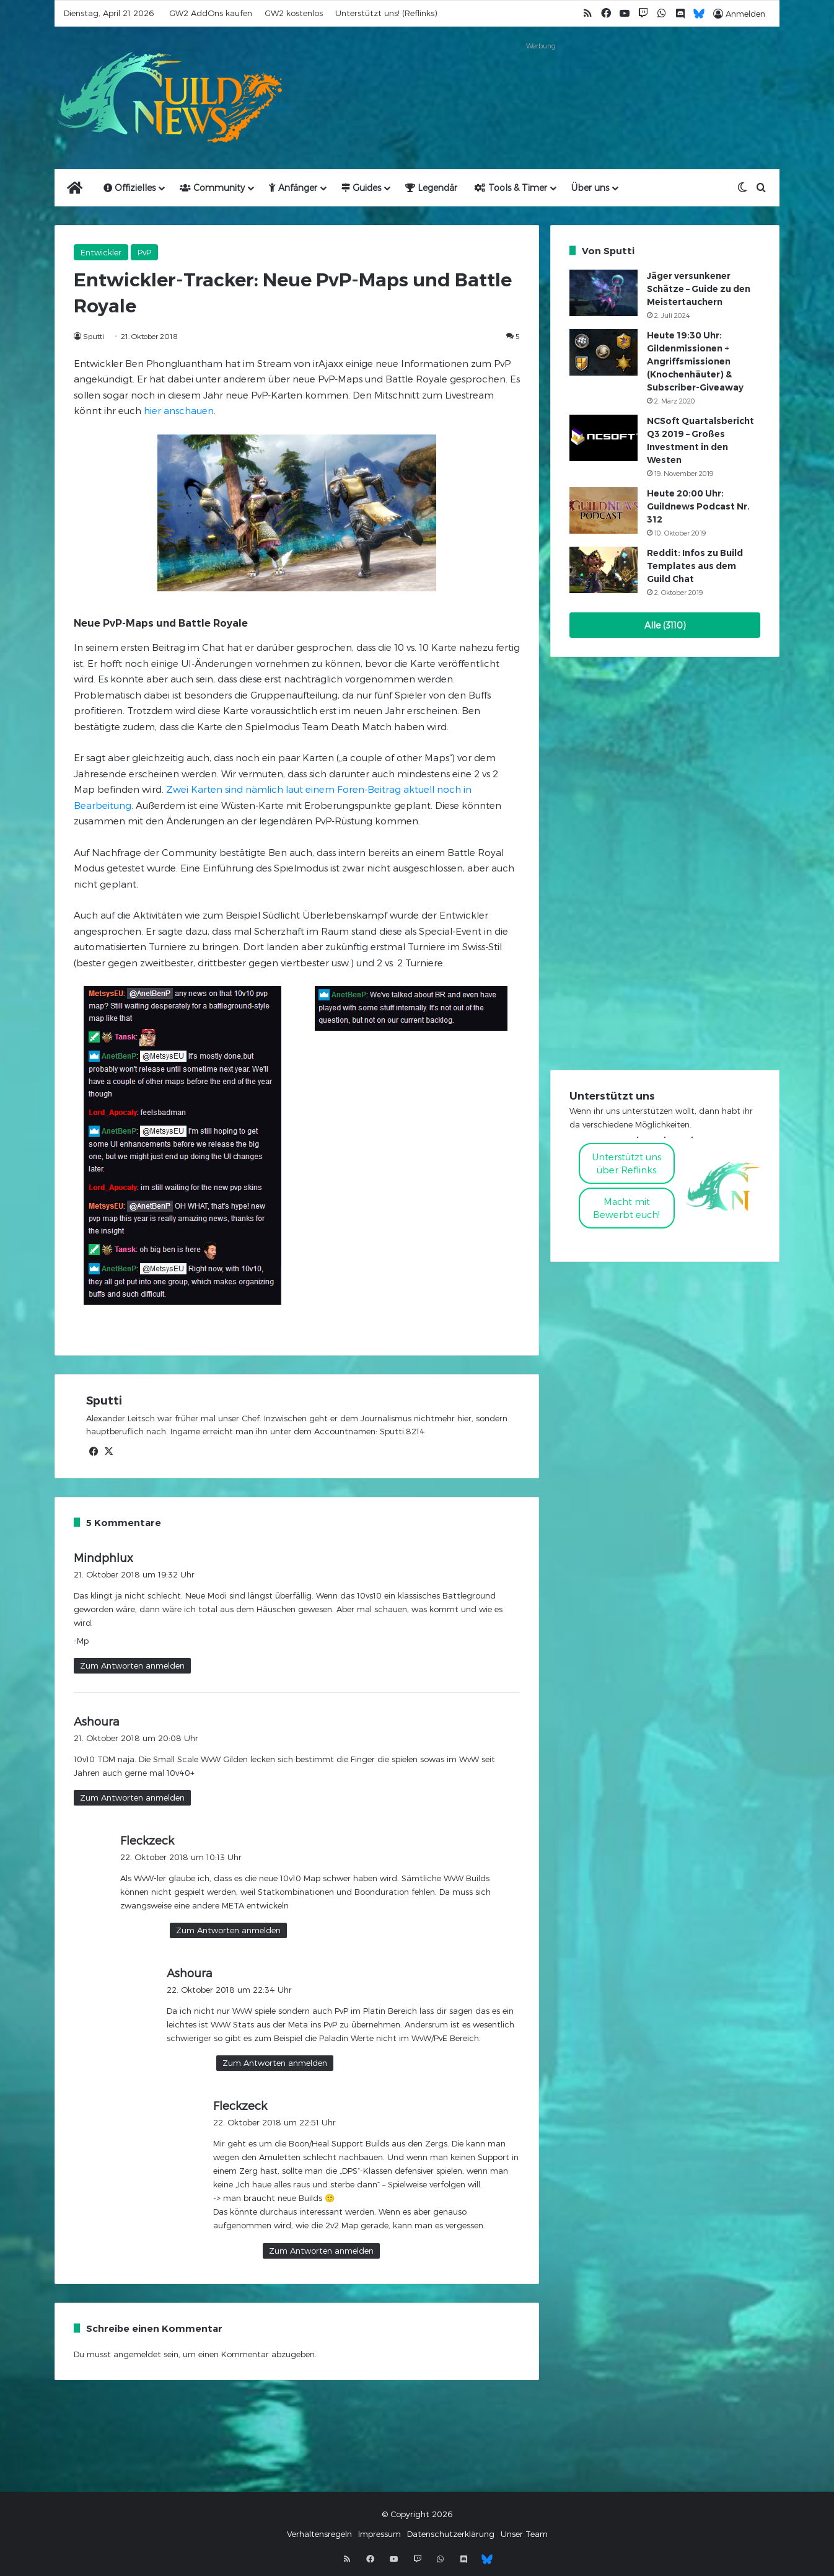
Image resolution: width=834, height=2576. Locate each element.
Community (212, 187)
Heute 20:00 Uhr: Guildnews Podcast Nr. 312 (698, 506)
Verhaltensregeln (319, 2534)
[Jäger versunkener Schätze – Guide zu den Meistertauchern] (603, 293)
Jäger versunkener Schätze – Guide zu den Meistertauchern (698, 288)
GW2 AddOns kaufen (210, 13)
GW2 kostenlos (294, 13)
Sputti (93, 336)
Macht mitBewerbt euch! (626, 1208)
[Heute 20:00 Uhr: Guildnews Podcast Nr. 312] (603, 510)
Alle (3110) (665, 625)
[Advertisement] (540, 82)
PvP (144, 252)
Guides (361, 187)
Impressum (379, 2534)
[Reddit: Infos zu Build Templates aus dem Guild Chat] (603, 570)
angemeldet (137, 2354)
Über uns (590, 187)
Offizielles (129, 187)
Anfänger (293, 187)
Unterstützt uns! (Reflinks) (386, 13)
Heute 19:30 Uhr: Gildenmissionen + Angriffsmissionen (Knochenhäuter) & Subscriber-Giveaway (695, 361)
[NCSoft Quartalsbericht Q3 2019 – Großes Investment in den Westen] (603, 438)
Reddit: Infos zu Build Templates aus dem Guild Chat (695, 565)
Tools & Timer (511, 187)
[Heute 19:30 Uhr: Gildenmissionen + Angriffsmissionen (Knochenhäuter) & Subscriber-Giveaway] (603, 352)
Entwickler (101, 252)
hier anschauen (179, 410)
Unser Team (524, 2534)
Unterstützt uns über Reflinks (626, 1163)
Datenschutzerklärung (450, 2534)
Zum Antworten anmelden (132, 1665)
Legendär (431, 187)
